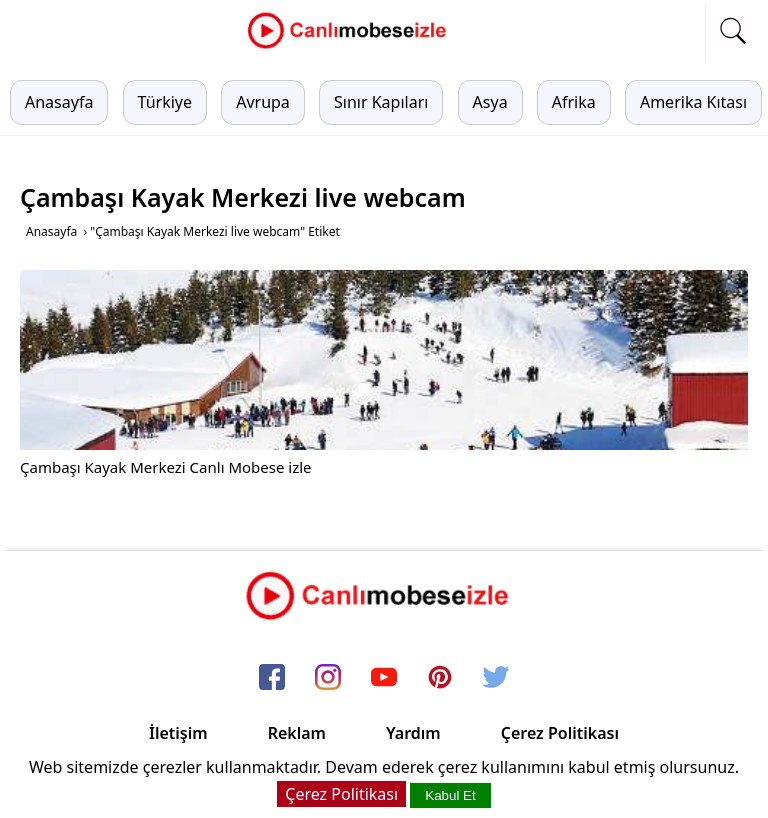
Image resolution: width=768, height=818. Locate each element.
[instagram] (328, 679)
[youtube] (384, 679)
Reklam (297, 733)
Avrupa (263, 102)
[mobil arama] (733, 31)
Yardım (413, 733)
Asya (490, 102)
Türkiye (165, 102)
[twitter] (496, 679)
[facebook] (272, 679)
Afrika (574, 102)
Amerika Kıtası (693, 102)
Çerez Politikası (560, 733)
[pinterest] (440, 679)
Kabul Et (450, 795)
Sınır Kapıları (381, 102)
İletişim (178, 733)
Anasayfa (59, 102)
